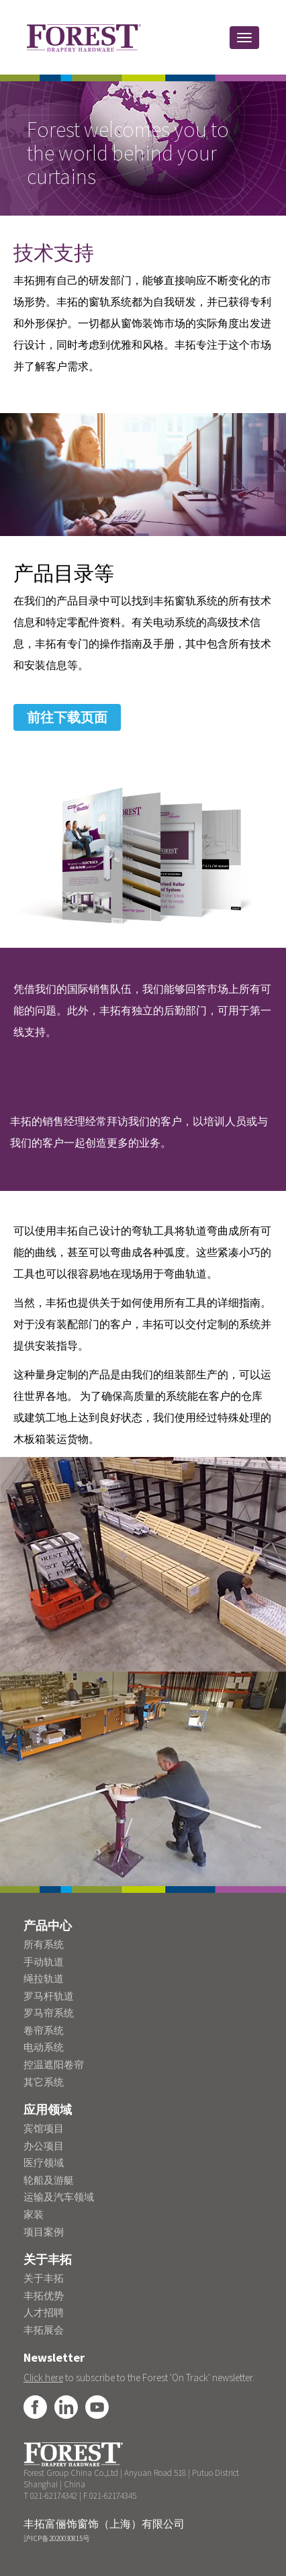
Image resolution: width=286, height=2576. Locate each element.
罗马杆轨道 (48, 1996)
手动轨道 (43, 1961)
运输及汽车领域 (58, 2196)
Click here (43, 2377)
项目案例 (43, 2231)
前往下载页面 (67, 717)
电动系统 (43, 2047)
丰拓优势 (43, 2295)
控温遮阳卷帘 (53, 2064)
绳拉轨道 (43, 1978)
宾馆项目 (43, 2128)
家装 (33, 2214)
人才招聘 (43, 2312)
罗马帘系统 (48, 2012)
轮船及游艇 (48, 2180)
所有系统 (43, 1944)
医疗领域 (43, 2162)
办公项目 (43, 2145)
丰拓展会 (43, 2329)
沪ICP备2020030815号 (56, 2538)
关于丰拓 (43, 2278)
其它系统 (43, 2082)
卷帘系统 (43, 2030)
